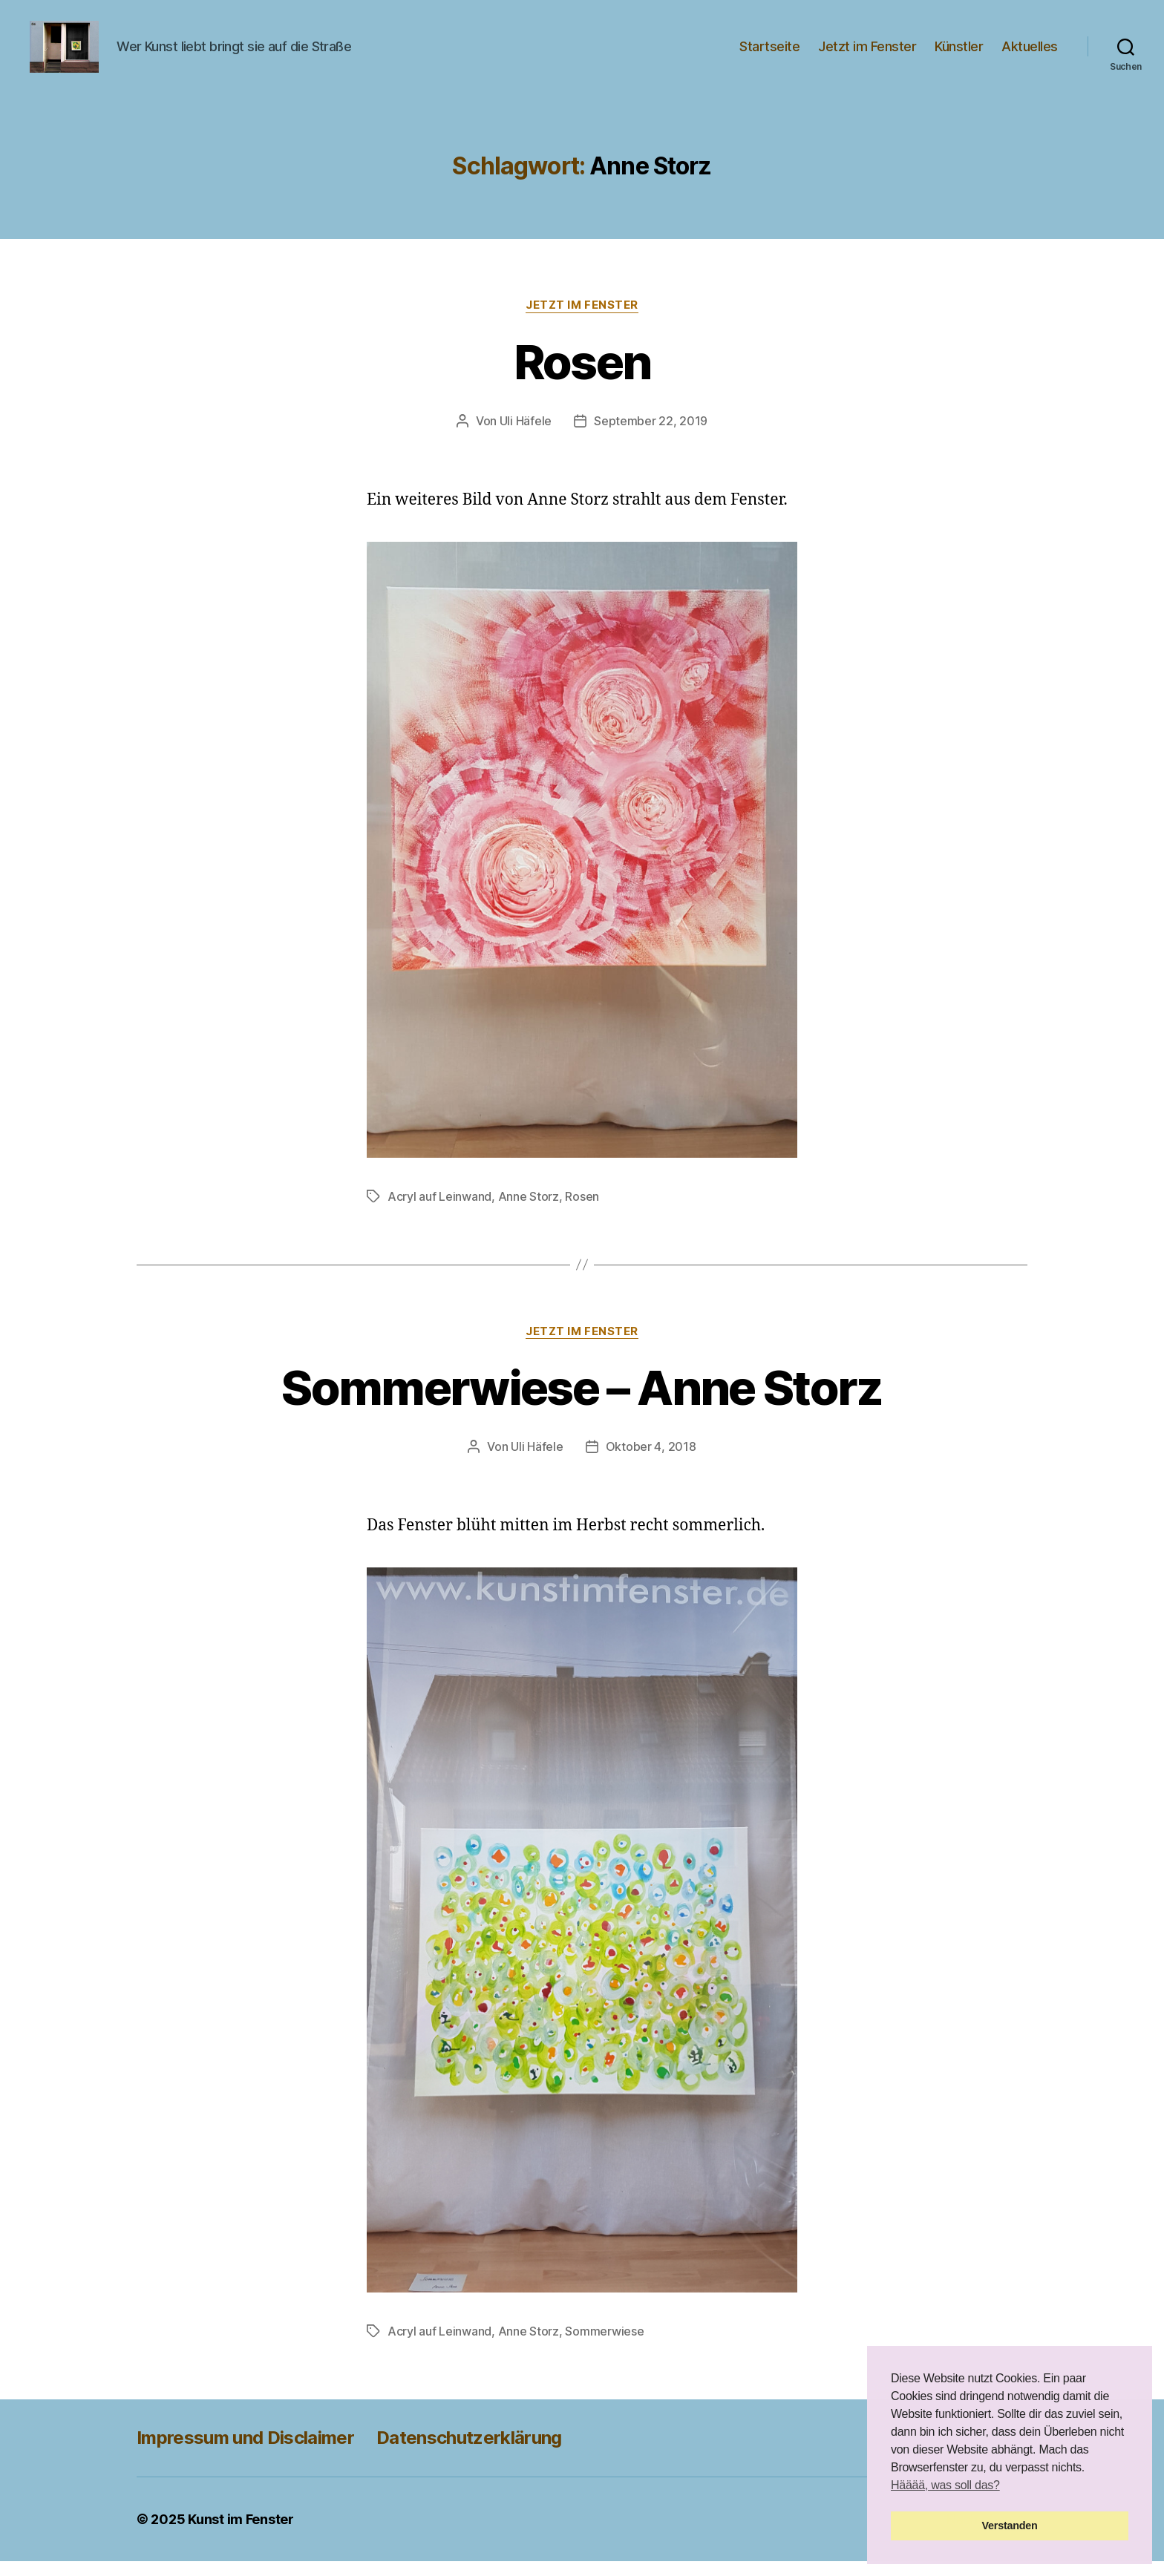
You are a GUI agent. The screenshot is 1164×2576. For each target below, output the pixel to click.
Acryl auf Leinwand (439, 1211)
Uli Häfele (526, 435)
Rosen (582, 376)
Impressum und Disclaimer (245, 2452)
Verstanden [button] (1010, 2525)
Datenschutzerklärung (469, 2452)
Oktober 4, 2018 (651, 1461)
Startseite (769, 54)
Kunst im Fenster (241, 2534)
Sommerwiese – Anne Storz (581, 1402)
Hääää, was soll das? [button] (945, 2485)
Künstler (959, 54)
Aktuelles (1029, 54)
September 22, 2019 (650, 435)
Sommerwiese (604, 2346)
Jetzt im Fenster (867, 54)
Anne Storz (528, 1211)
